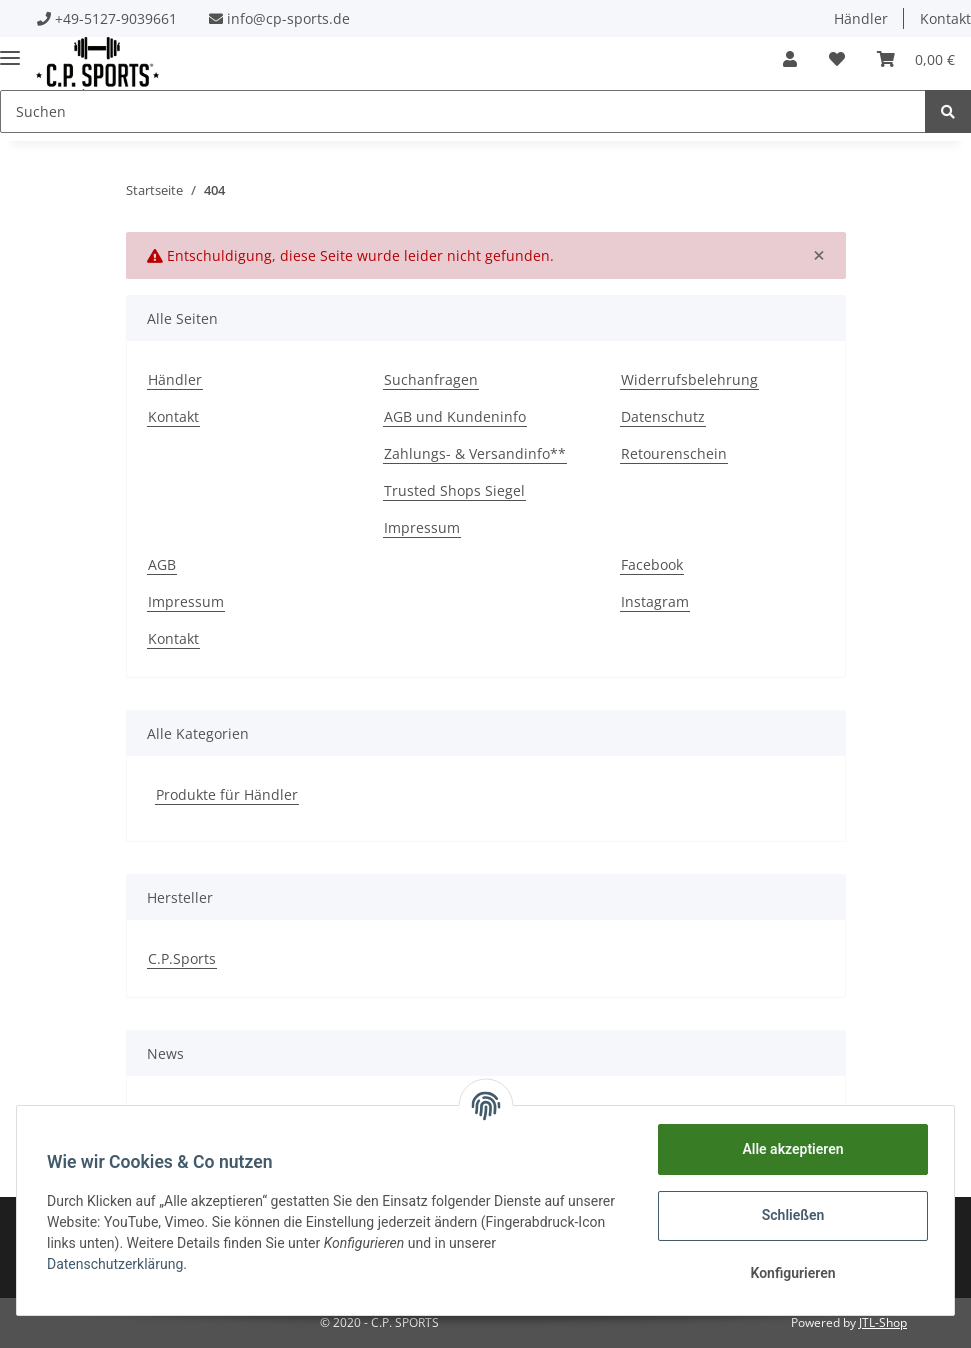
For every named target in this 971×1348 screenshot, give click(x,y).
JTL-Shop (883, 1322)
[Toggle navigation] (10, 49)
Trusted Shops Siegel (454, 490)
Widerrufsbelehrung (689, 379)
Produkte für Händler (227, 794)
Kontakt (173, 416)
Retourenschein (674, 453)
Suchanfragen (431, 379)
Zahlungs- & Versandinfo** (475, 453)
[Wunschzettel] (837, 59)
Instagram (655, 601)
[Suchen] (463, 111)
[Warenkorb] (916, 59)
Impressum (422, 527)
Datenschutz (663, 416)
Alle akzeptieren (790, 1149)
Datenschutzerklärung (117, 1264)
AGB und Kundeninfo (455, 416)
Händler (861, 18)
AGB (162, 564)
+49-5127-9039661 (116, 18)
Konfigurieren (790, 1273)
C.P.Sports (182, 958)
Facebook (652, 564)
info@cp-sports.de (288, 18)
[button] (790, 59)
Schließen (791, 1215)
